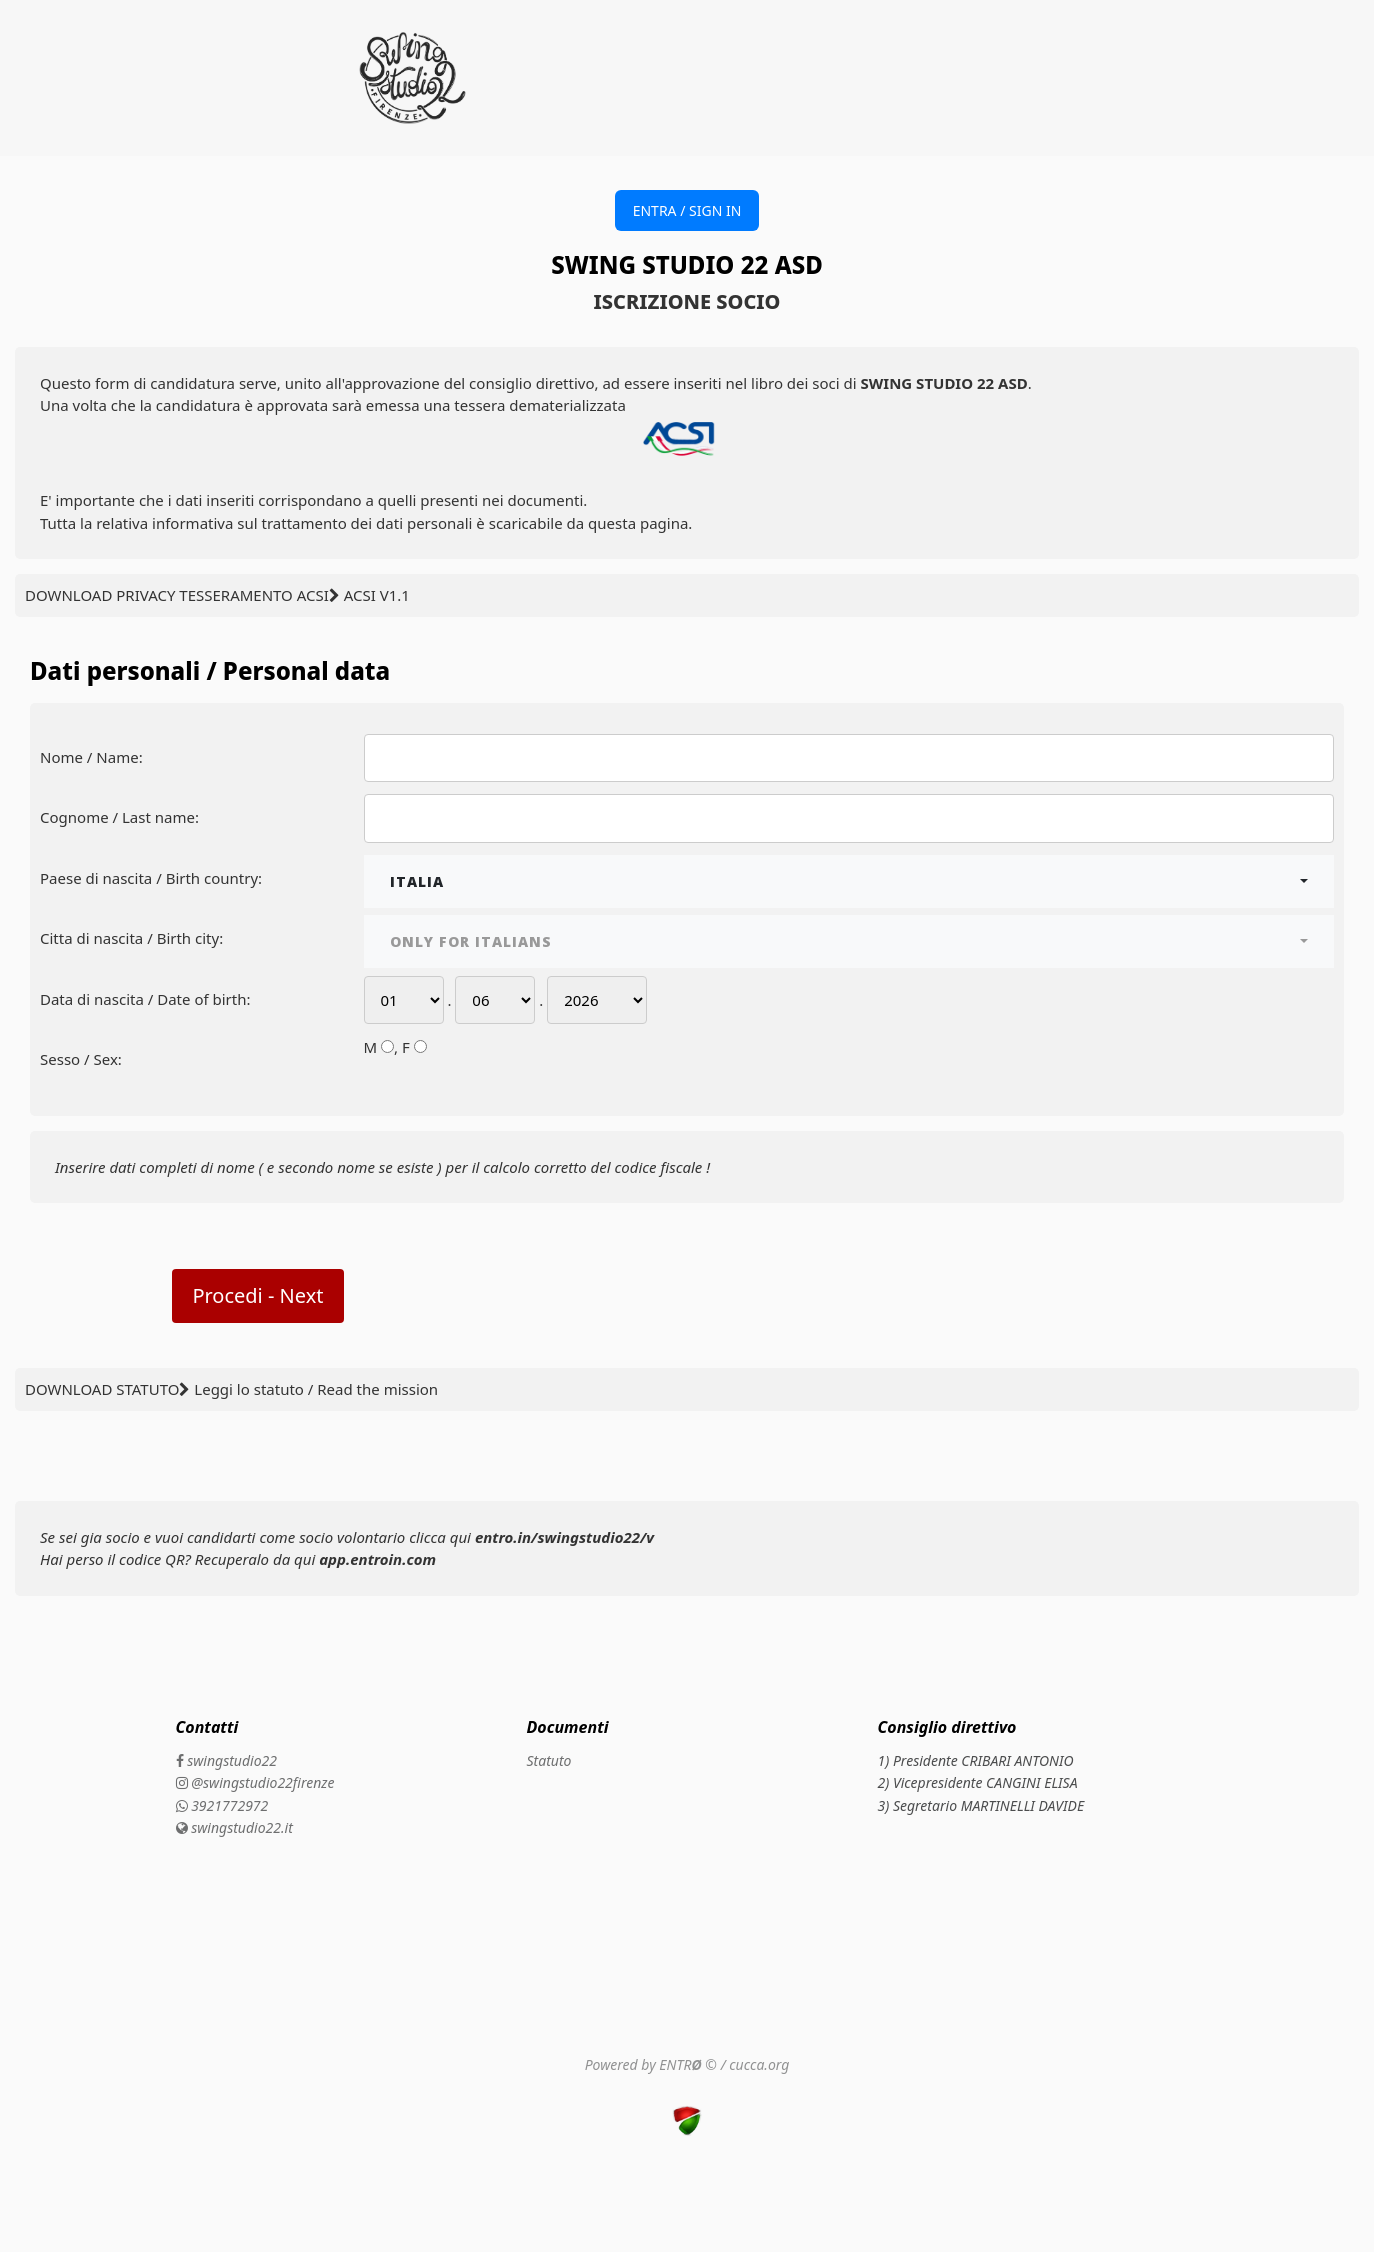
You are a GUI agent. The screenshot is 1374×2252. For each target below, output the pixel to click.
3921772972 (222, 1805)
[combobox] (849, 881)
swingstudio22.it (234, 1827)
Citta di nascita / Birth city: (131, 938)
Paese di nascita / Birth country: (151, 878)
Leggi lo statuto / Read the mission (316, 1389)
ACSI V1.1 (377, 595)
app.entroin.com (377, 1559)
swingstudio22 (226, 1760)
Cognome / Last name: (119, 817)
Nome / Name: (91, 757)
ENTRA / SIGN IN (687, 210)
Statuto (549, 1760)
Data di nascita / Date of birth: (145, 999)
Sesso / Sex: (81, 1059)
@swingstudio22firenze (255, 1782)
